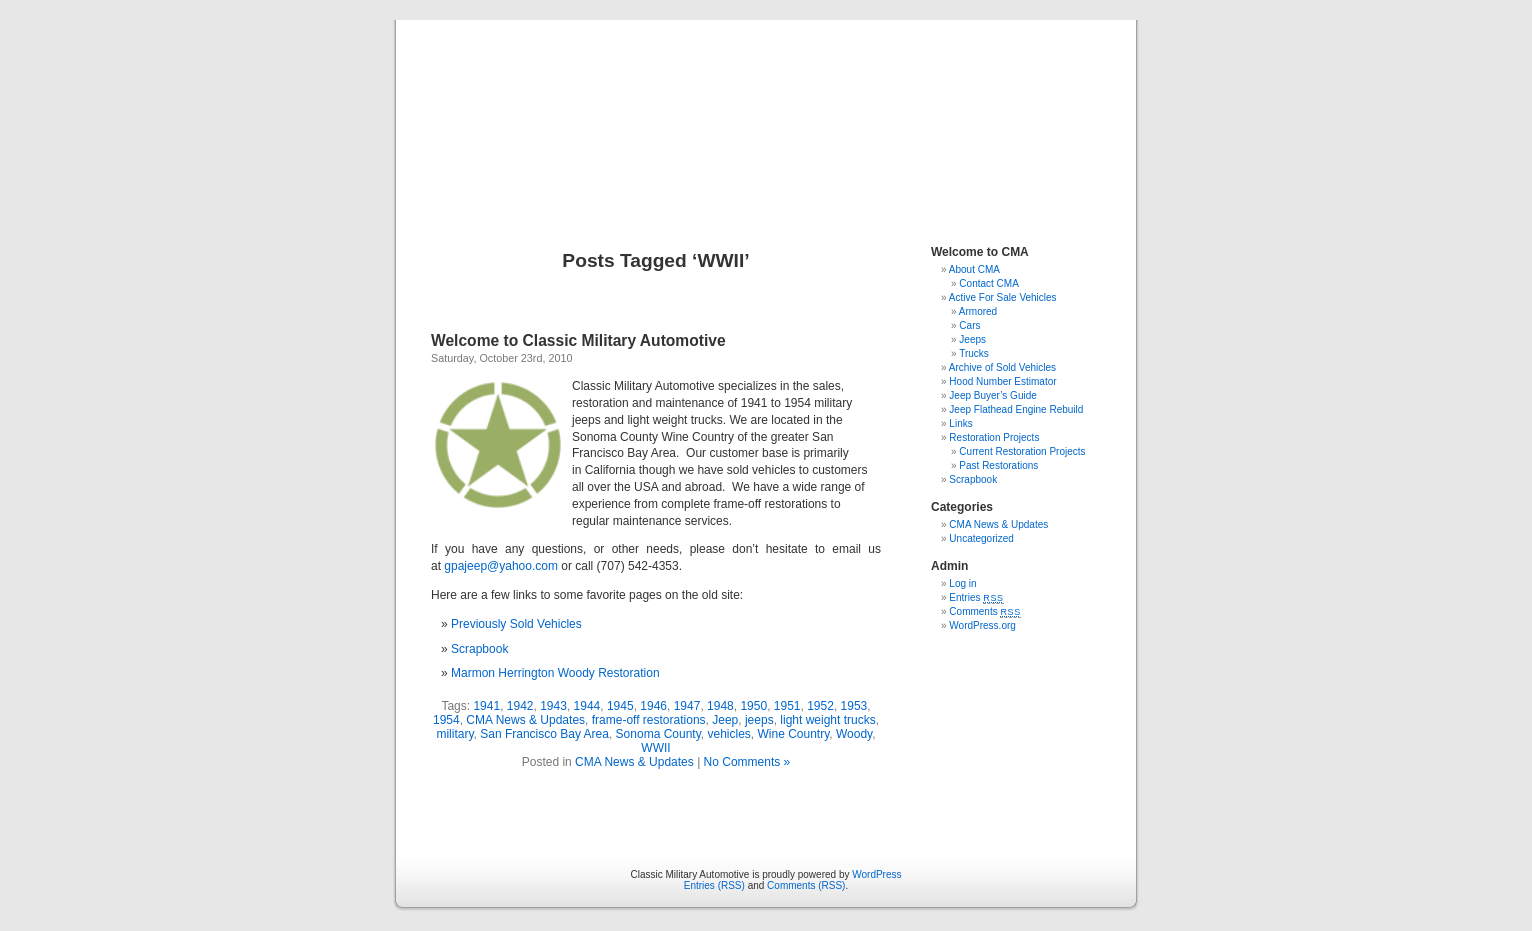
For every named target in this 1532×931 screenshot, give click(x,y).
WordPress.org (982, 625)
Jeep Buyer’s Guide (992, 395)
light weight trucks (827, 720)
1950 (753, 706)
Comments (985, 611)
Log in (962, 583)
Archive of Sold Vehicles (1002, 367)
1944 (587, 706)
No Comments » (747, 762)
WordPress (876, 874)
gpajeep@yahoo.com (501, 566)
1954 (446, 720)
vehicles (728, 734)
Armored (978, 311)
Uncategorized (981, 538)
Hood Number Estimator (1002, 381)
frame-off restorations (649, 720)
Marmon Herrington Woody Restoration (555, 673)
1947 (687, 706)
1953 (854, 706)
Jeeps (972, 339)
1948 (720, 706)
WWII (655, 748)
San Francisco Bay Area (544, 734)
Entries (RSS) (714, 885)
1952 (820, 706)
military (454, 734)
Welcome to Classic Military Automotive (578, 340)
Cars (969, 325)
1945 (620, 706)
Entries (976, 597)
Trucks (974, 353)
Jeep (725, 720)
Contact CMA (988, 283)
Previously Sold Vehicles (516, 624)
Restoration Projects (994, 437)
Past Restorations (998, 465)
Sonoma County (658, 734)
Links (960, 423)
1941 (486, 706)
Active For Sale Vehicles (1003, 297)
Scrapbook (479, 649)
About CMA (974, 269)
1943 (553, 706)
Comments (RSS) (806, 885)
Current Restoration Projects (1022, 451)
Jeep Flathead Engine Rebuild (1016, 409)
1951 (787, 706)
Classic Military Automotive (766, 112)
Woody (854, 734)
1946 (653, 706)
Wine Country (793, 734)
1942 (520, 706)
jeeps (759, 720)
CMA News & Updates (525, 720)
